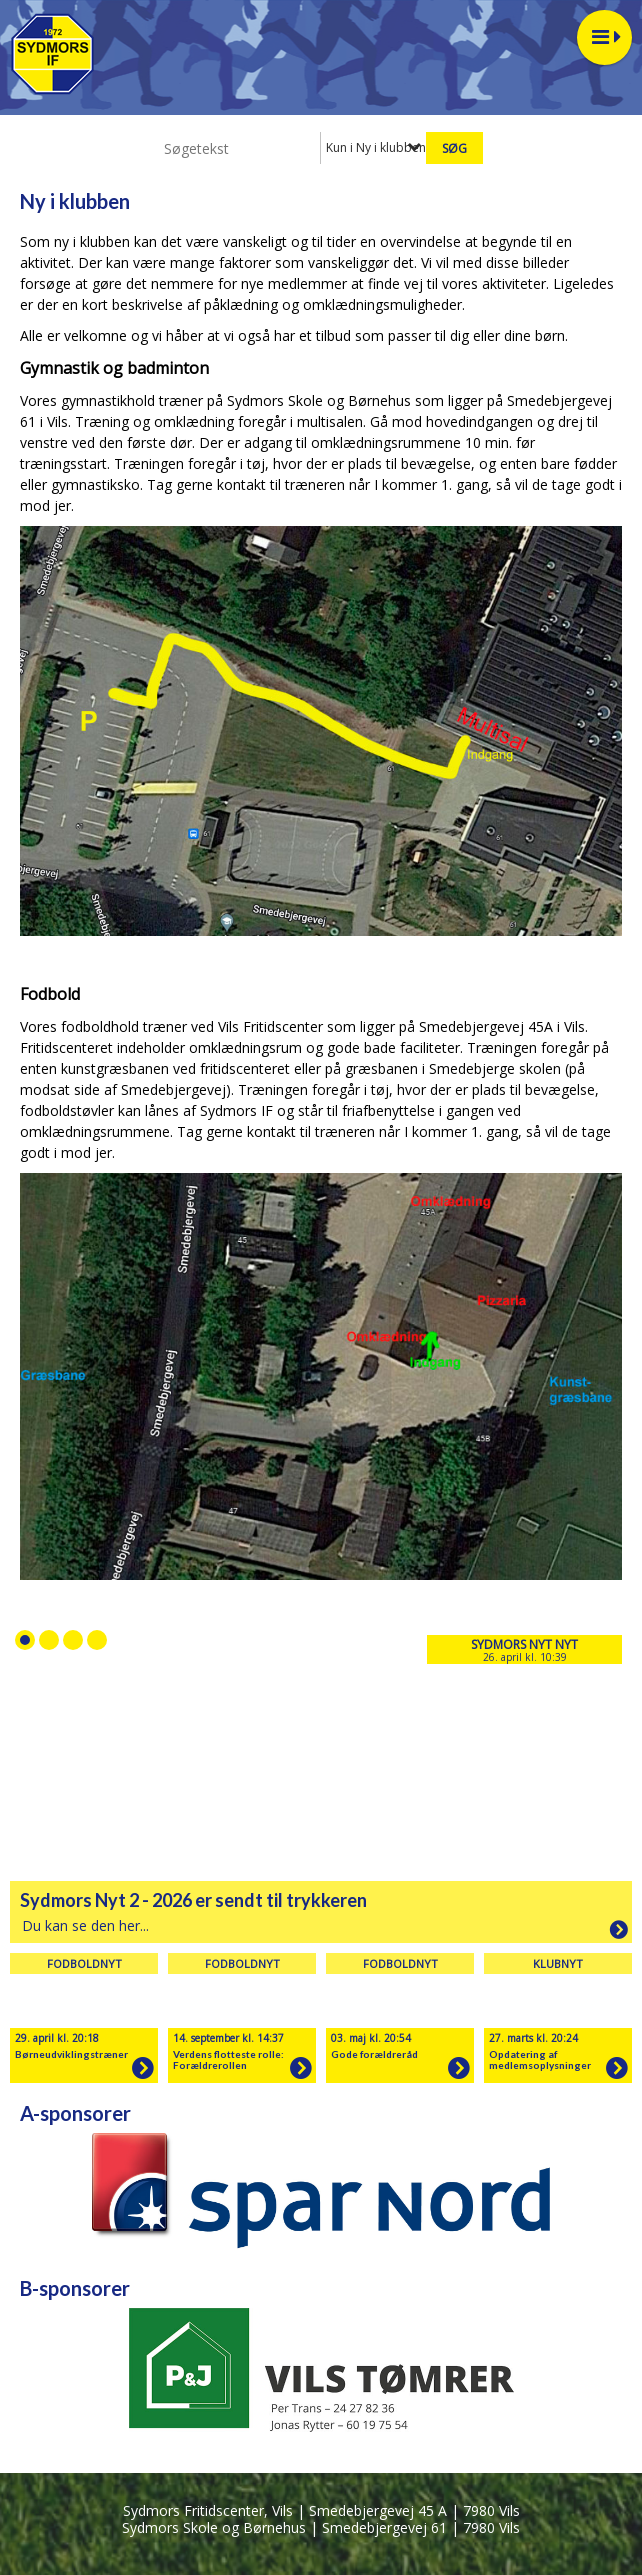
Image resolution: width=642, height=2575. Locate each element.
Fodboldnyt (84, 1963)
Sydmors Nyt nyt (524, 1644)
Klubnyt (558, 1963)
